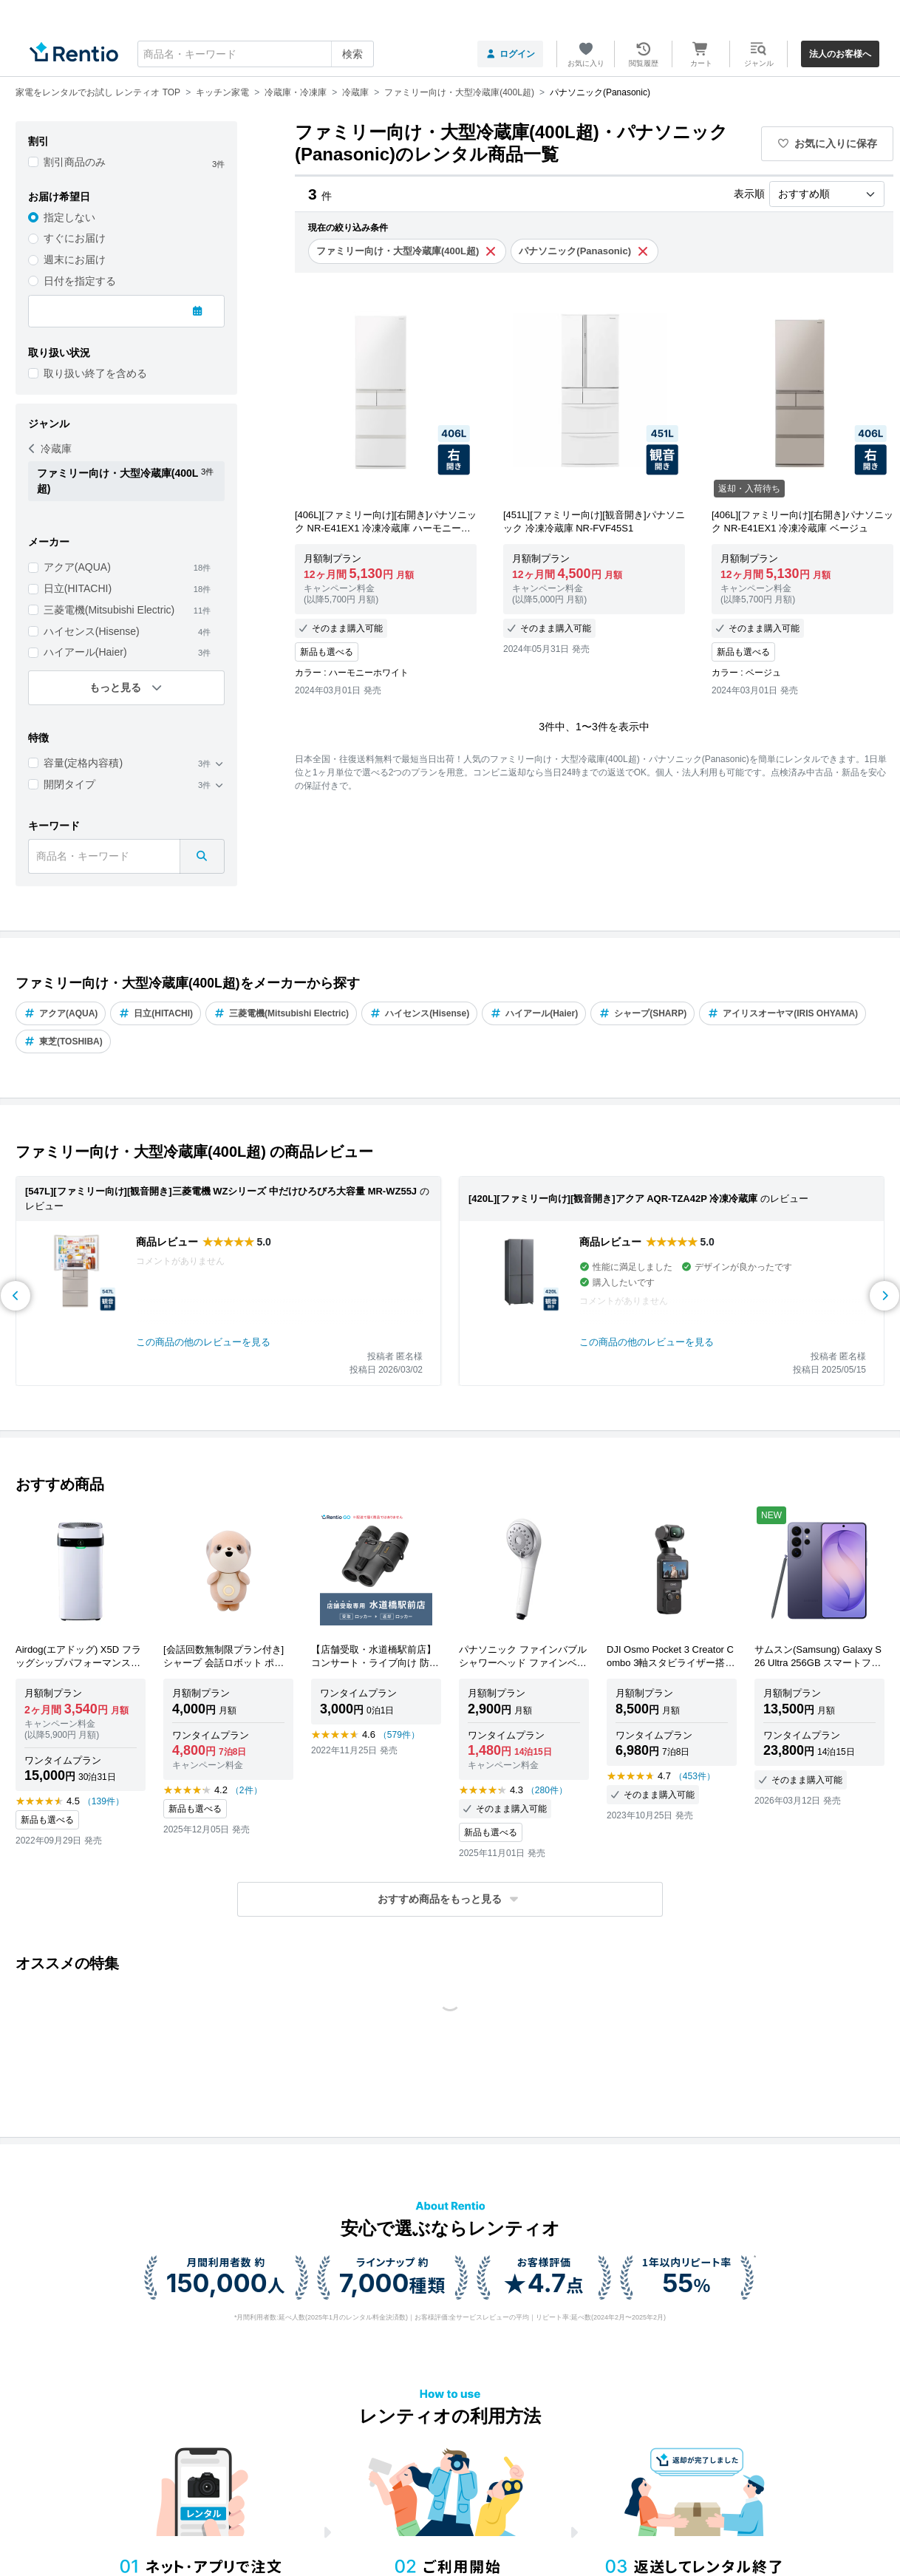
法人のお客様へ (840, 54)
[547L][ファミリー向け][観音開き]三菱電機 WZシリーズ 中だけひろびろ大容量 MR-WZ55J (221, 1191)
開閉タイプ (69, 784)
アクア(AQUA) (77, 567)
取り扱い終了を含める (95, 373)
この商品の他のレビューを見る (203, 1342)
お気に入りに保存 (827, 143)
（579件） (399, 1735)
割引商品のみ (75, 162)
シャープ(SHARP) (642, 1013)
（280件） (546, 1790)
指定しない (69, 217)
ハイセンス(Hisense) (92, 631)
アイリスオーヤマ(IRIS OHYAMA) (782, 1013)
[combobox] (255, 54)
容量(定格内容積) (83, 763)
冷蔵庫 (50, 449)
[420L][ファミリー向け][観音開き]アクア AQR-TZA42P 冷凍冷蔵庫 (612, 1198)
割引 (38, 141)
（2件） (246, 1790)
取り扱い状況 (59, 352)
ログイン (510, 54)
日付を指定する (80, 281)
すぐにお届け (75, 238)
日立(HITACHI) (78, 588)
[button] (450, 1899)
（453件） (694, 1776)
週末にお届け (75, 259)
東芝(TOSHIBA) (63, 1041)
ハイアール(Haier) (85, 652)
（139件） (103, 1801)
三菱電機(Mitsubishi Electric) (109, 610)
